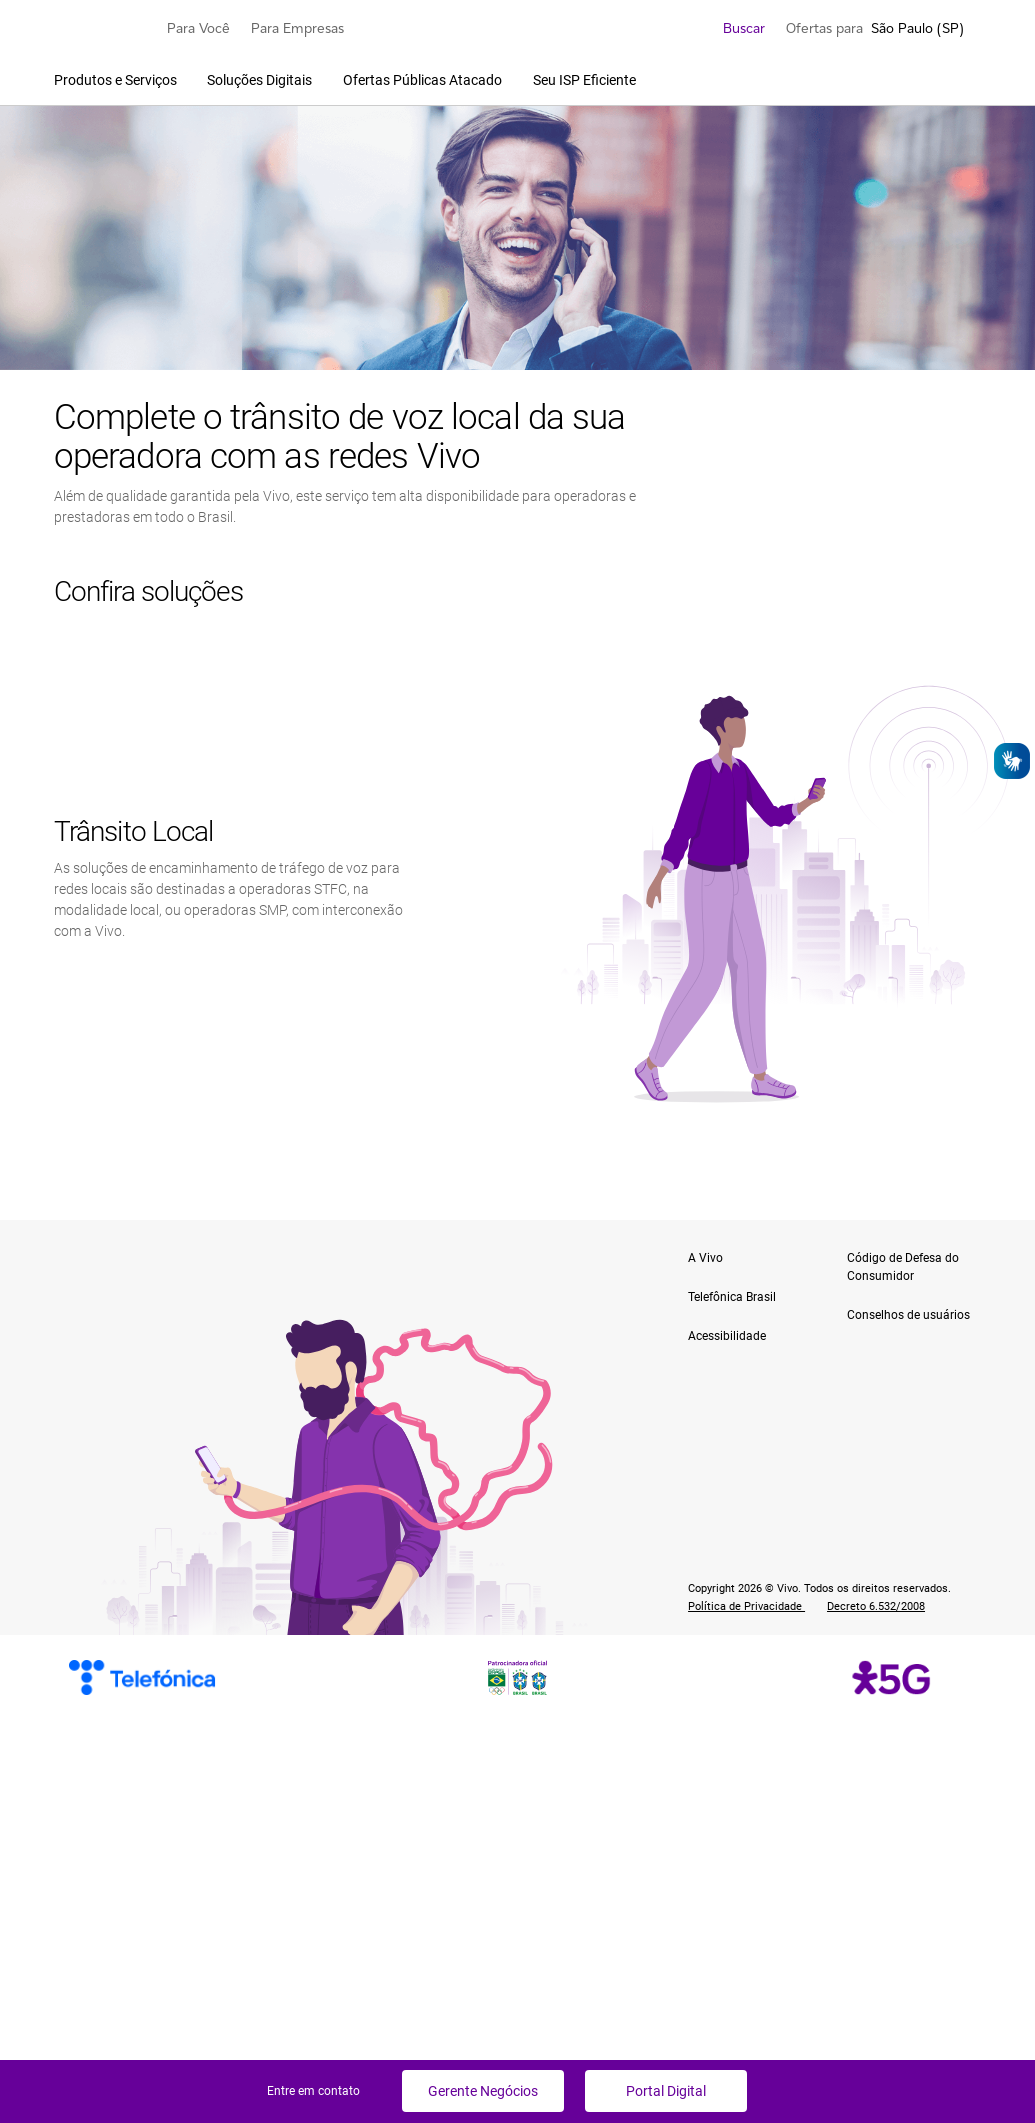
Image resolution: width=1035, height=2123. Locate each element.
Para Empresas (297, 28)
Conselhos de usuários (908, 1315)
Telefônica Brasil (732, 1297)
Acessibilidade (727, 1336)
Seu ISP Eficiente (584, 80)
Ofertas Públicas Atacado (424, 80)
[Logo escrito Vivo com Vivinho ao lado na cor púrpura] (100, 28)
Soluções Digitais (261, 80)
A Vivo (705, 1258)
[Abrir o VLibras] (1012, 761)
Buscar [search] (731, 28)
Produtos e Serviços (117, 80)
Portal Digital (666, 2091)
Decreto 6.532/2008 (876, 1606)
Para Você (198, 28)
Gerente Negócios (483, 2091)
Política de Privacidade (746, 1606)
